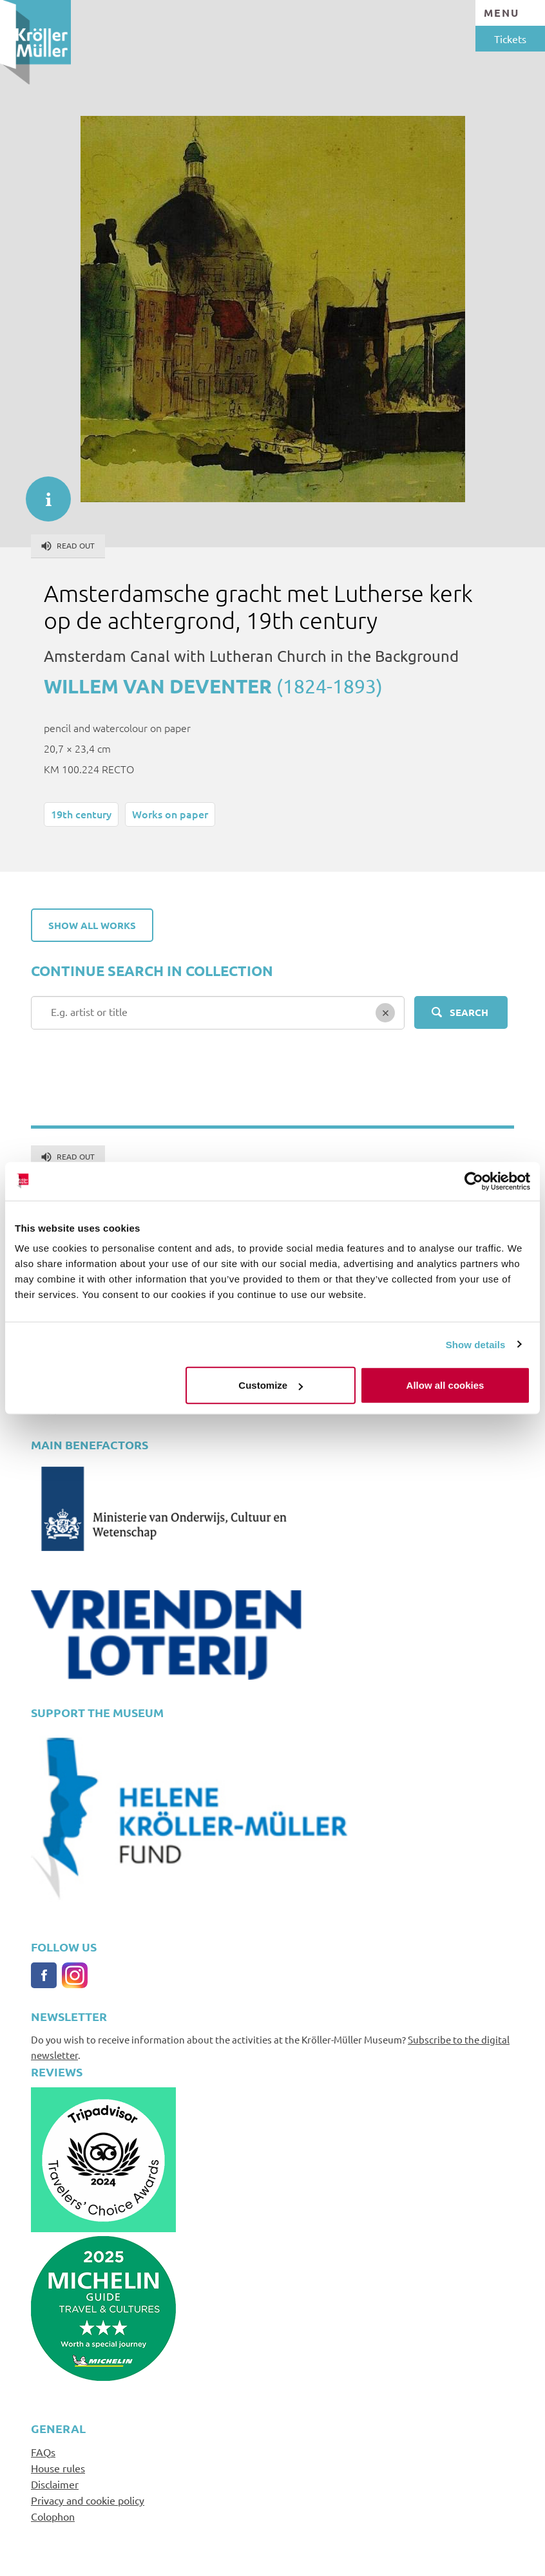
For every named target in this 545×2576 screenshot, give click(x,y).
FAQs (43, 2451)
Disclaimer (55, 2483)
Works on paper (170, 814)
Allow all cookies (445, 1385)
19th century (81, 814)
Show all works (92, 925)
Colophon (53, 2516)
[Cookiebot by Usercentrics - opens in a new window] (473, 1180)
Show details (476, 1344)
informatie (42, 492)
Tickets (510, 38)
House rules (58, 2467)
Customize (270, 1385)
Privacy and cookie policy (87, 2500)
